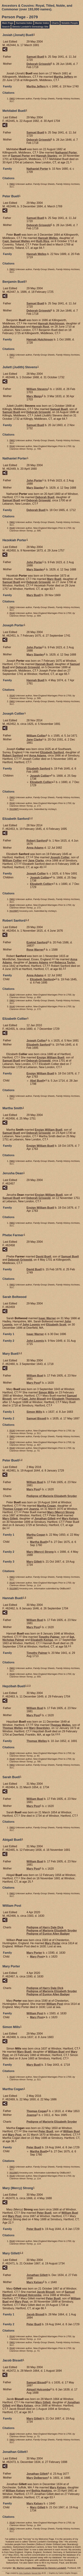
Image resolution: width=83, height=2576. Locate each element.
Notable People (69, 23)
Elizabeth (52, 752)
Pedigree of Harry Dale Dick (44, 1927)
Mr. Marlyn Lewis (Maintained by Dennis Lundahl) (39, 2568)
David (43, 1256)
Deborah (38, 63)
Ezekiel (36, 942)
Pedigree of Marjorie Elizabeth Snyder (51, 1496)
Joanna (34, 1508)
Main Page (7, 23)
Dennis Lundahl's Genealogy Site (30, 26)
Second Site (36, 2573)
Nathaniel (66, 152)
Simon (46, 1392)
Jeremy (38, 962)
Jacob (46, 2291)
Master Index (42, 23)
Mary (34, 396)
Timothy (48, 1636)
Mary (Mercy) (60, 1512)
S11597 (14, 809)
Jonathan (44, 1518)
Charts (55, 23)
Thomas (12, 1508)
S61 (12, 98)
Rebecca (65, 962)
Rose (35, 949)
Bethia (41, 2490)
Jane (34, 739)
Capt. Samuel (16, 241)
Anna (37, 755)
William (37, 389)
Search (6, 26)
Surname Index (24, 23)
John (13, 326)
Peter (45, 2131)
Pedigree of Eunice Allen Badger (48, 1933)
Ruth (42, 241)
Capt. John (34, 1398)
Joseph (39, 775)
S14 (12, 446)
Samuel (35, 56)
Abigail (29, 2295)
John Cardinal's (25, 2573)
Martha (63, 76)
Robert (12, 755)
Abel (37, 1080)
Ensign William (50, 1057)
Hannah (46, 155)
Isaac (47, 1318)
